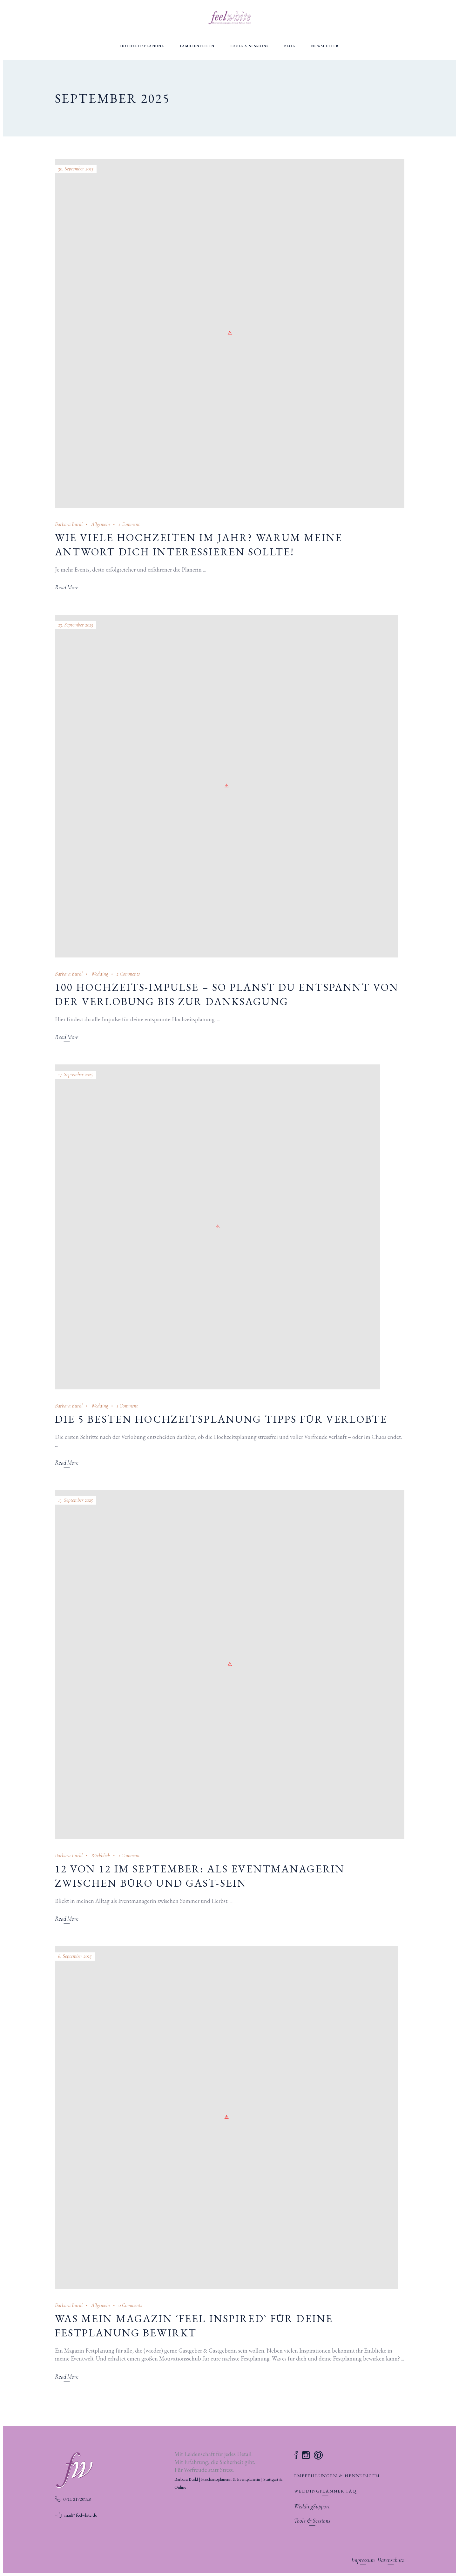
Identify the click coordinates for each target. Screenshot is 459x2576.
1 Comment (129, 524)
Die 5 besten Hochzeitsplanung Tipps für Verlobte (221, 1419)
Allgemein (100, 524)
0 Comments (130, 2305)
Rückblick (100, 1855)
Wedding (99, 973)
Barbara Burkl (69, 524)
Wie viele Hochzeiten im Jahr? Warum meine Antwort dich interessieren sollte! (199, 545)
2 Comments (128, 973)
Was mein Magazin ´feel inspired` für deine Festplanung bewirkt (194, 2326)
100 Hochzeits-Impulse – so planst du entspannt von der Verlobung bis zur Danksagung (227, 994)
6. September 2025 (74, 1956)
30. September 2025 (75, 168)
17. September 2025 (75, 1074)
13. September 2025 (75, 1500)
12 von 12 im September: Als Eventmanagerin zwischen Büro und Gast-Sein (200, 1876)
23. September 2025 (75, 624)
